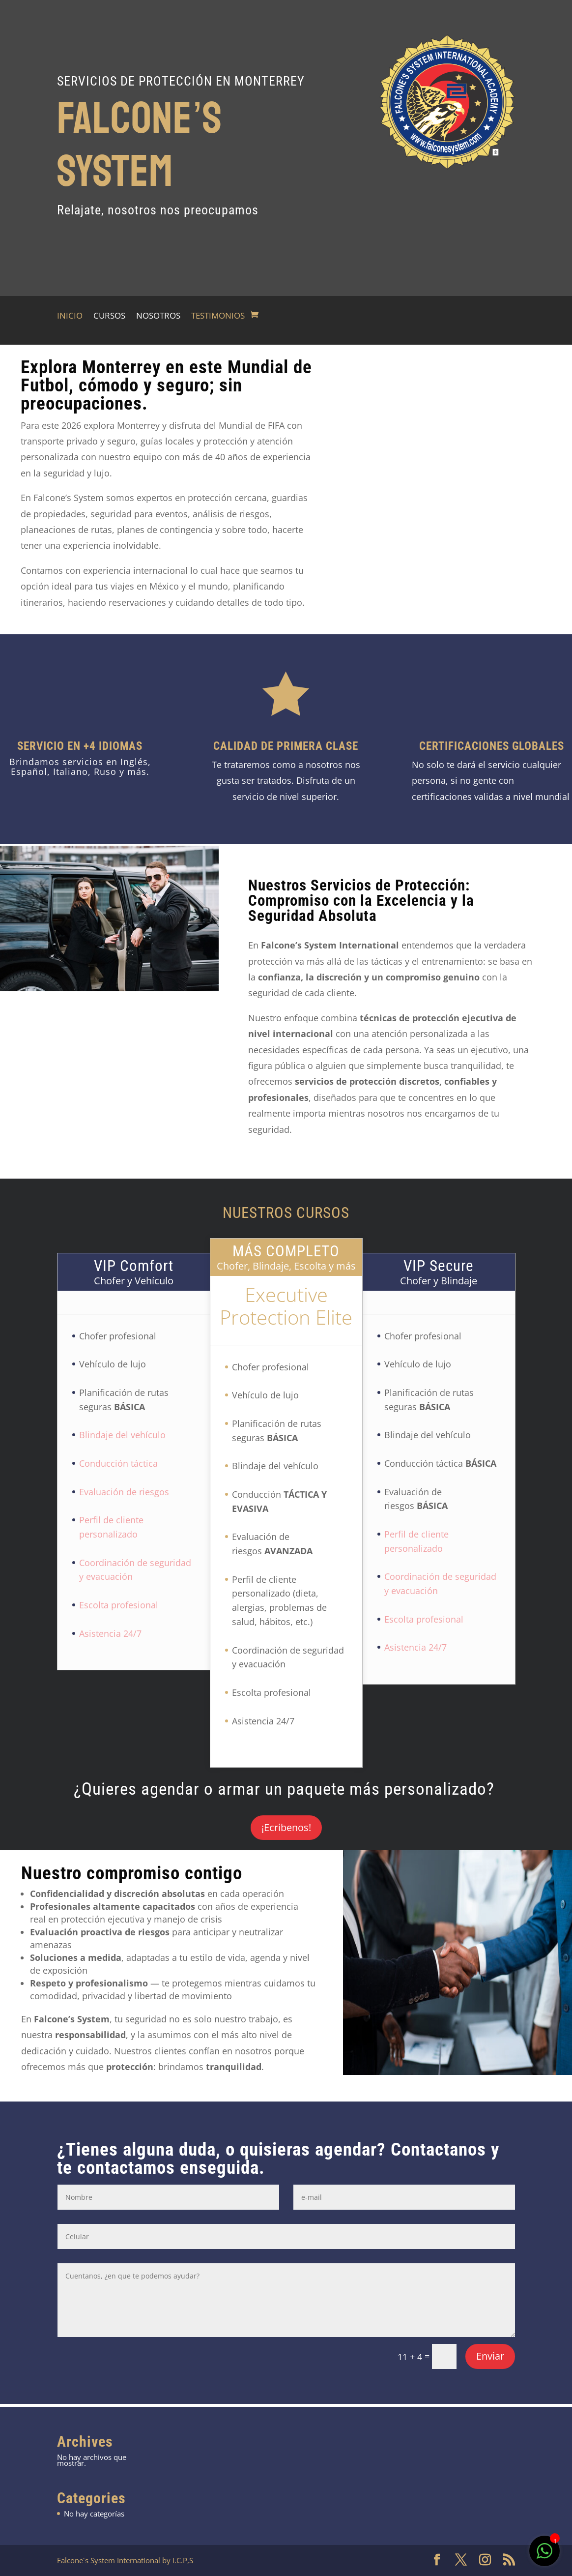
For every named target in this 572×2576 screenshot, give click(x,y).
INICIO (70, 316)
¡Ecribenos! (286, 1827)
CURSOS (109, 316)
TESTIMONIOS (218, 316)
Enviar (490, 2356)
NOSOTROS (158, 316)
